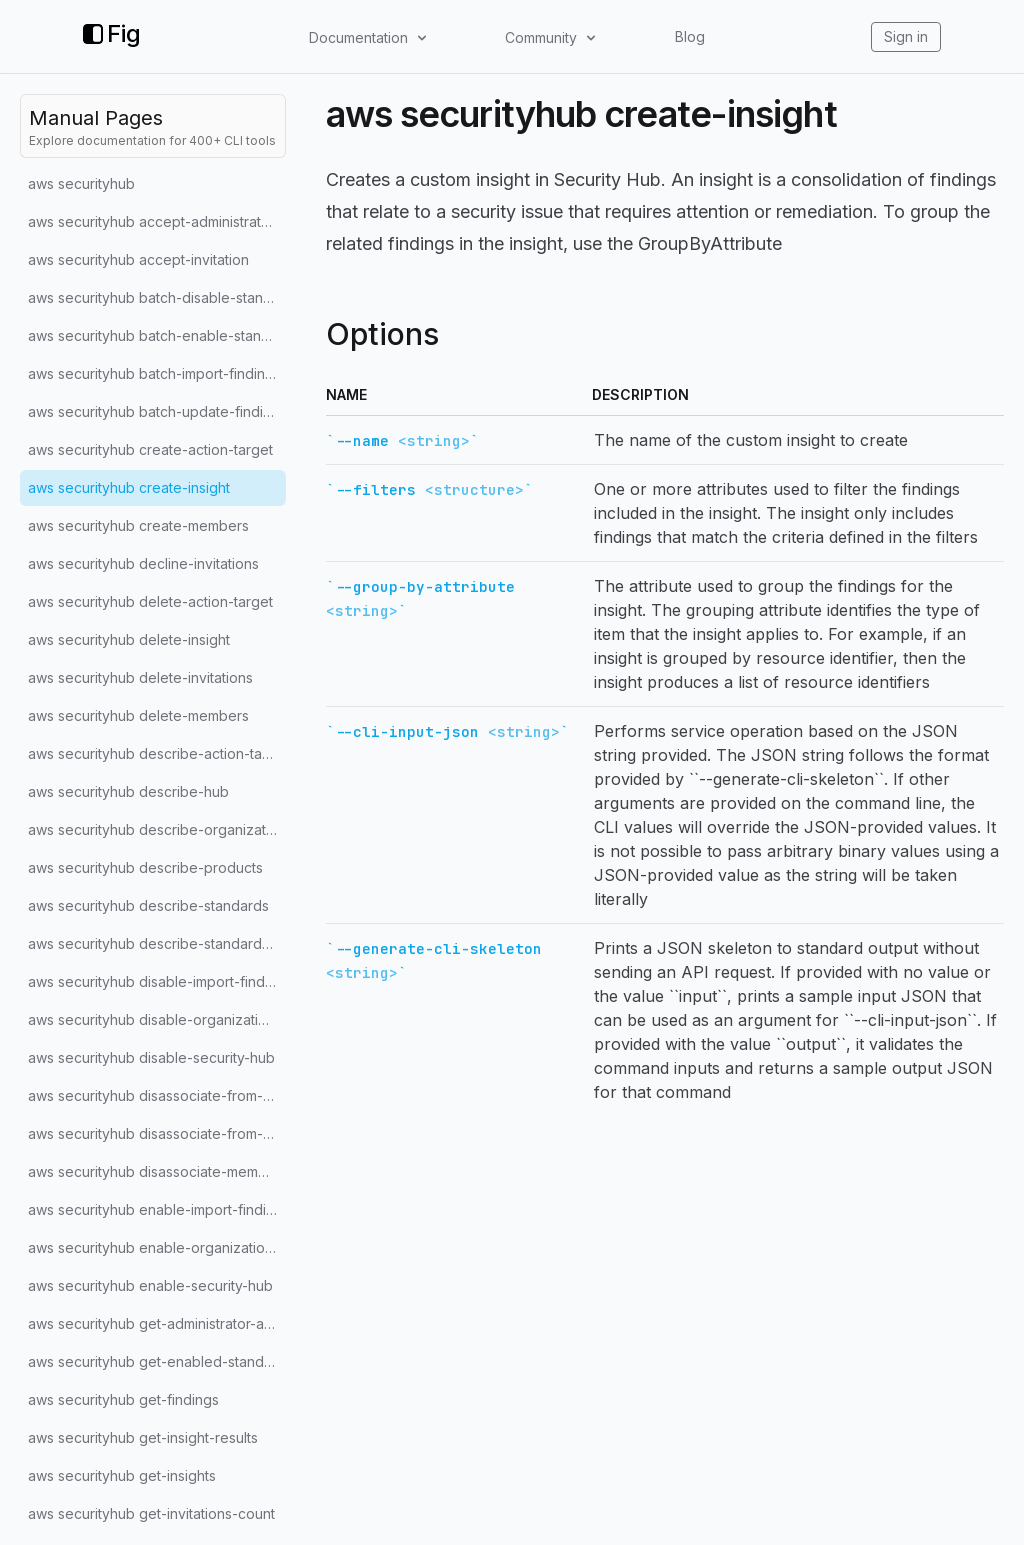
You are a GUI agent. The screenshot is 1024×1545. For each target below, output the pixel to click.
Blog (690, 36)
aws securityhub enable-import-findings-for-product (157, 1209)
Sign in (906, 36)
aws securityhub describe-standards (148, 905)
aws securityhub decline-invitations (143, 563)
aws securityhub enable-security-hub (150, 1285)
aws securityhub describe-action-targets (157, 753)
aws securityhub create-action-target (150, 449)
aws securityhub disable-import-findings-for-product (157, 981)
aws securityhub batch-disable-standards (157, 297)
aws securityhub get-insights (122, 1475)
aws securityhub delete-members (138, 715)
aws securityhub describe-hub (128, 791)
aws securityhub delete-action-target (150, 601)
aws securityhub (81, 183)
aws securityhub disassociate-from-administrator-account (157, 1095)
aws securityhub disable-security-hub (151, 1057)
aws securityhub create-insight (129, 487)
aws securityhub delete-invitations (140, 677)
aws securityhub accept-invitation (138, 259)
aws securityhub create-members (138, 525)
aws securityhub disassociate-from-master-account (157, 1133)
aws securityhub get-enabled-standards (157, 1361)
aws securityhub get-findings (123, 1399)
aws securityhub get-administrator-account (157, 1323)
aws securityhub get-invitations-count (151, 1513)
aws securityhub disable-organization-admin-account (157, 1019)
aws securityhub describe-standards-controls (157, 943)
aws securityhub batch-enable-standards (157, 335)
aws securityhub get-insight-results (143, 1437)
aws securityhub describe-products (145, 867)
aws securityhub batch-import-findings (154, 373)
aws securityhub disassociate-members (157, 1171)
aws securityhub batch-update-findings (157, 411)
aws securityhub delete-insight (129, 639)
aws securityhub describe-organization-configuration (157, 829)
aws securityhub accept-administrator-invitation (157, 221)
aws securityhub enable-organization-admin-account (157, 1247)
